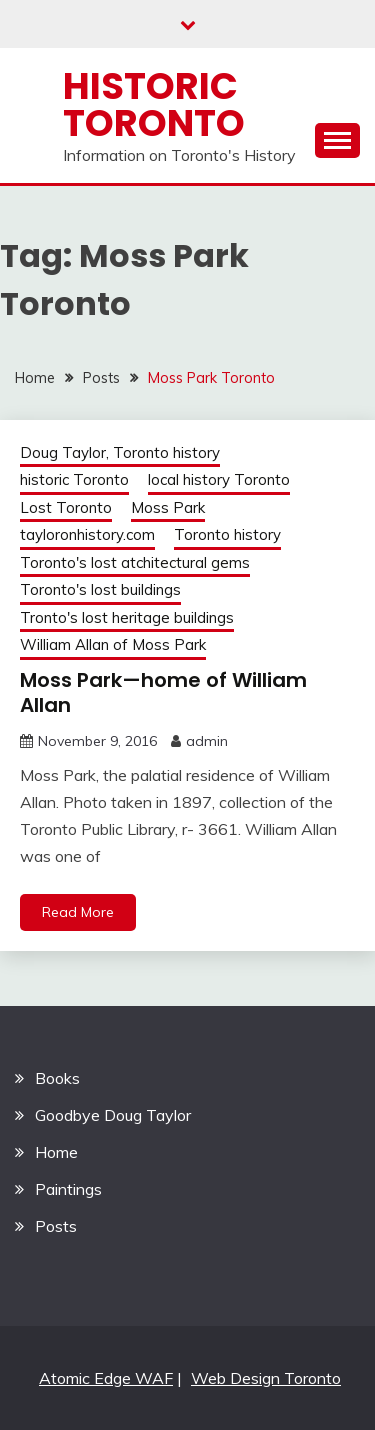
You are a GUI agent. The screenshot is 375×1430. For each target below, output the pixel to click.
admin (207, 741)
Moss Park (168, 507)
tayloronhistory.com (87, 534)
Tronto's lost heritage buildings (127, 617)
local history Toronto (219, 479)
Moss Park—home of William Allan (163, 692)
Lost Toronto (66, 507)
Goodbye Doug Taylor (113, 1115)
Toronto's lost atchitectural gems (135, 562)
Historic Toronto (154, 104)
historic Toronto (74, 479)
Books (57, 1078)
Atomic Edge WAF (106, 1378)
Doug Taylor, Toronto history (120, 452)
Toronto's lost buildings (100, 589)
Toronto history (227, 534)
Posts (56, 1226)
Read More (78, 912)
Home (56, 1152)
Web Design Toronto (266, 1378)
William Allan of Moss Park (113, 644)
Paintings (68, 1189)
